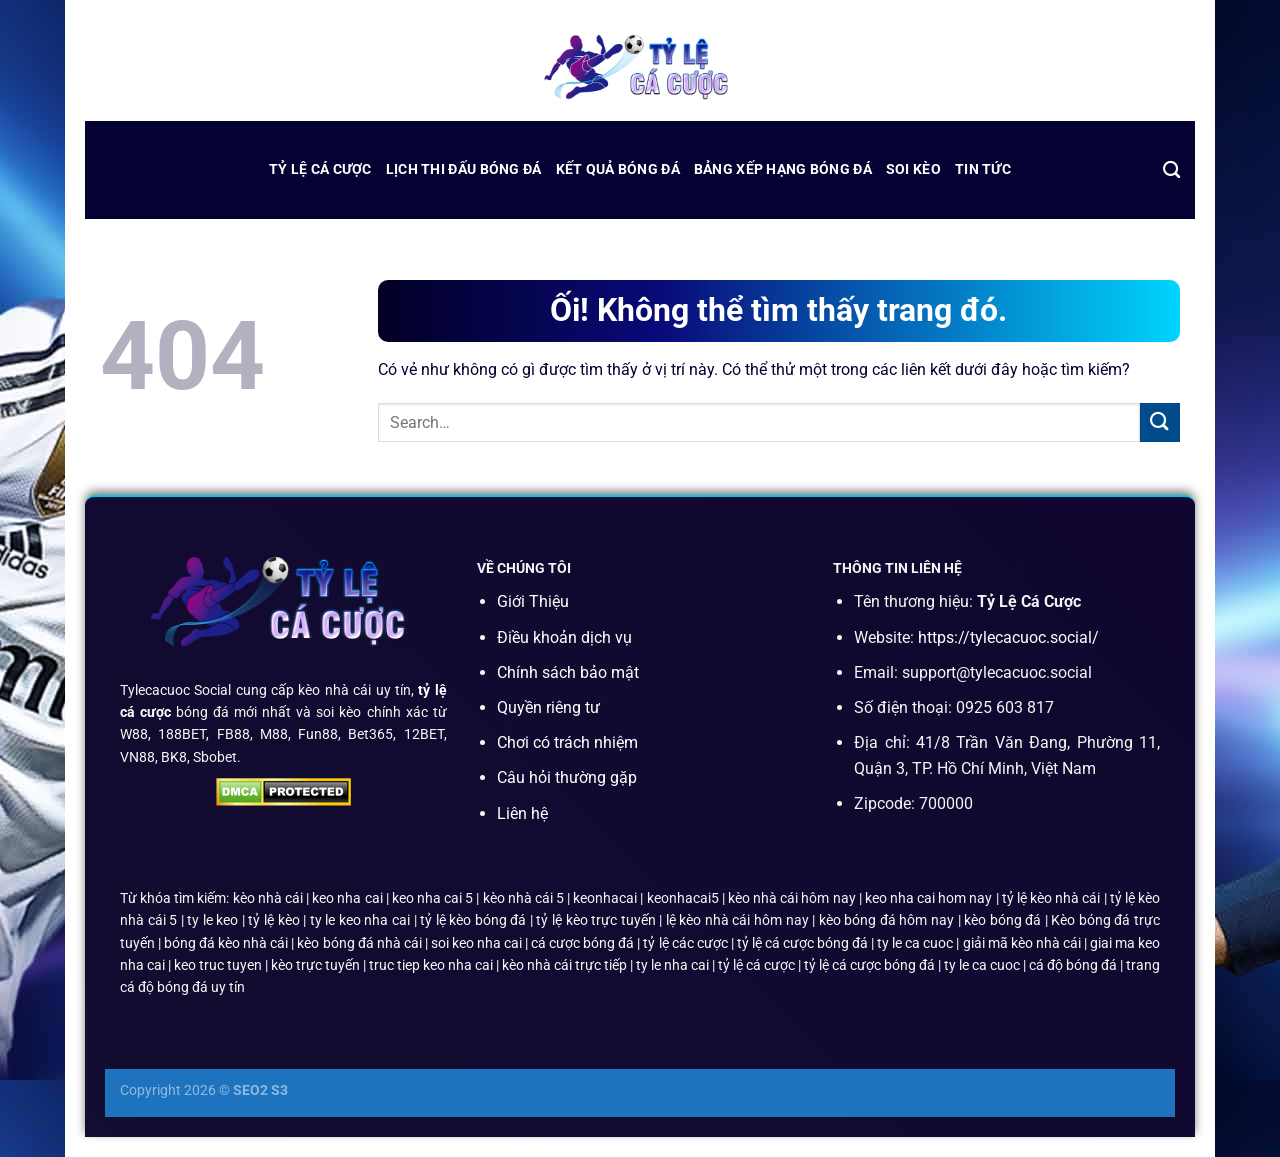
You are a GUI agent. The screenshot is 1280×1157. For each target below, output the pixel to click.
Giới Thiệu (533, 601)
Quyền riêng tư (548, 707)
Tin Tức (983, 169)
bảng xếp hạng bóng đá (783, 169)
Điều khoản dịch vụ (564, 637)
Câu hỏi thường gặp (567, 777)
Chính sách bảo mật (568, 672)
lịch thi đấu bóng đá (464, 169)
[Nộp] (1160, 422)
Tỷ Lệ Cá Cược (320, 169)
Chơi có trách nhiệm (567, 742)
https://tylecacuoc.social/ (1008, 637)
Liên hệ (522, 813)
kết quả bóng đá (618, 169)
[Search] (1171, 170)
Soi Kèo (913, 169)
